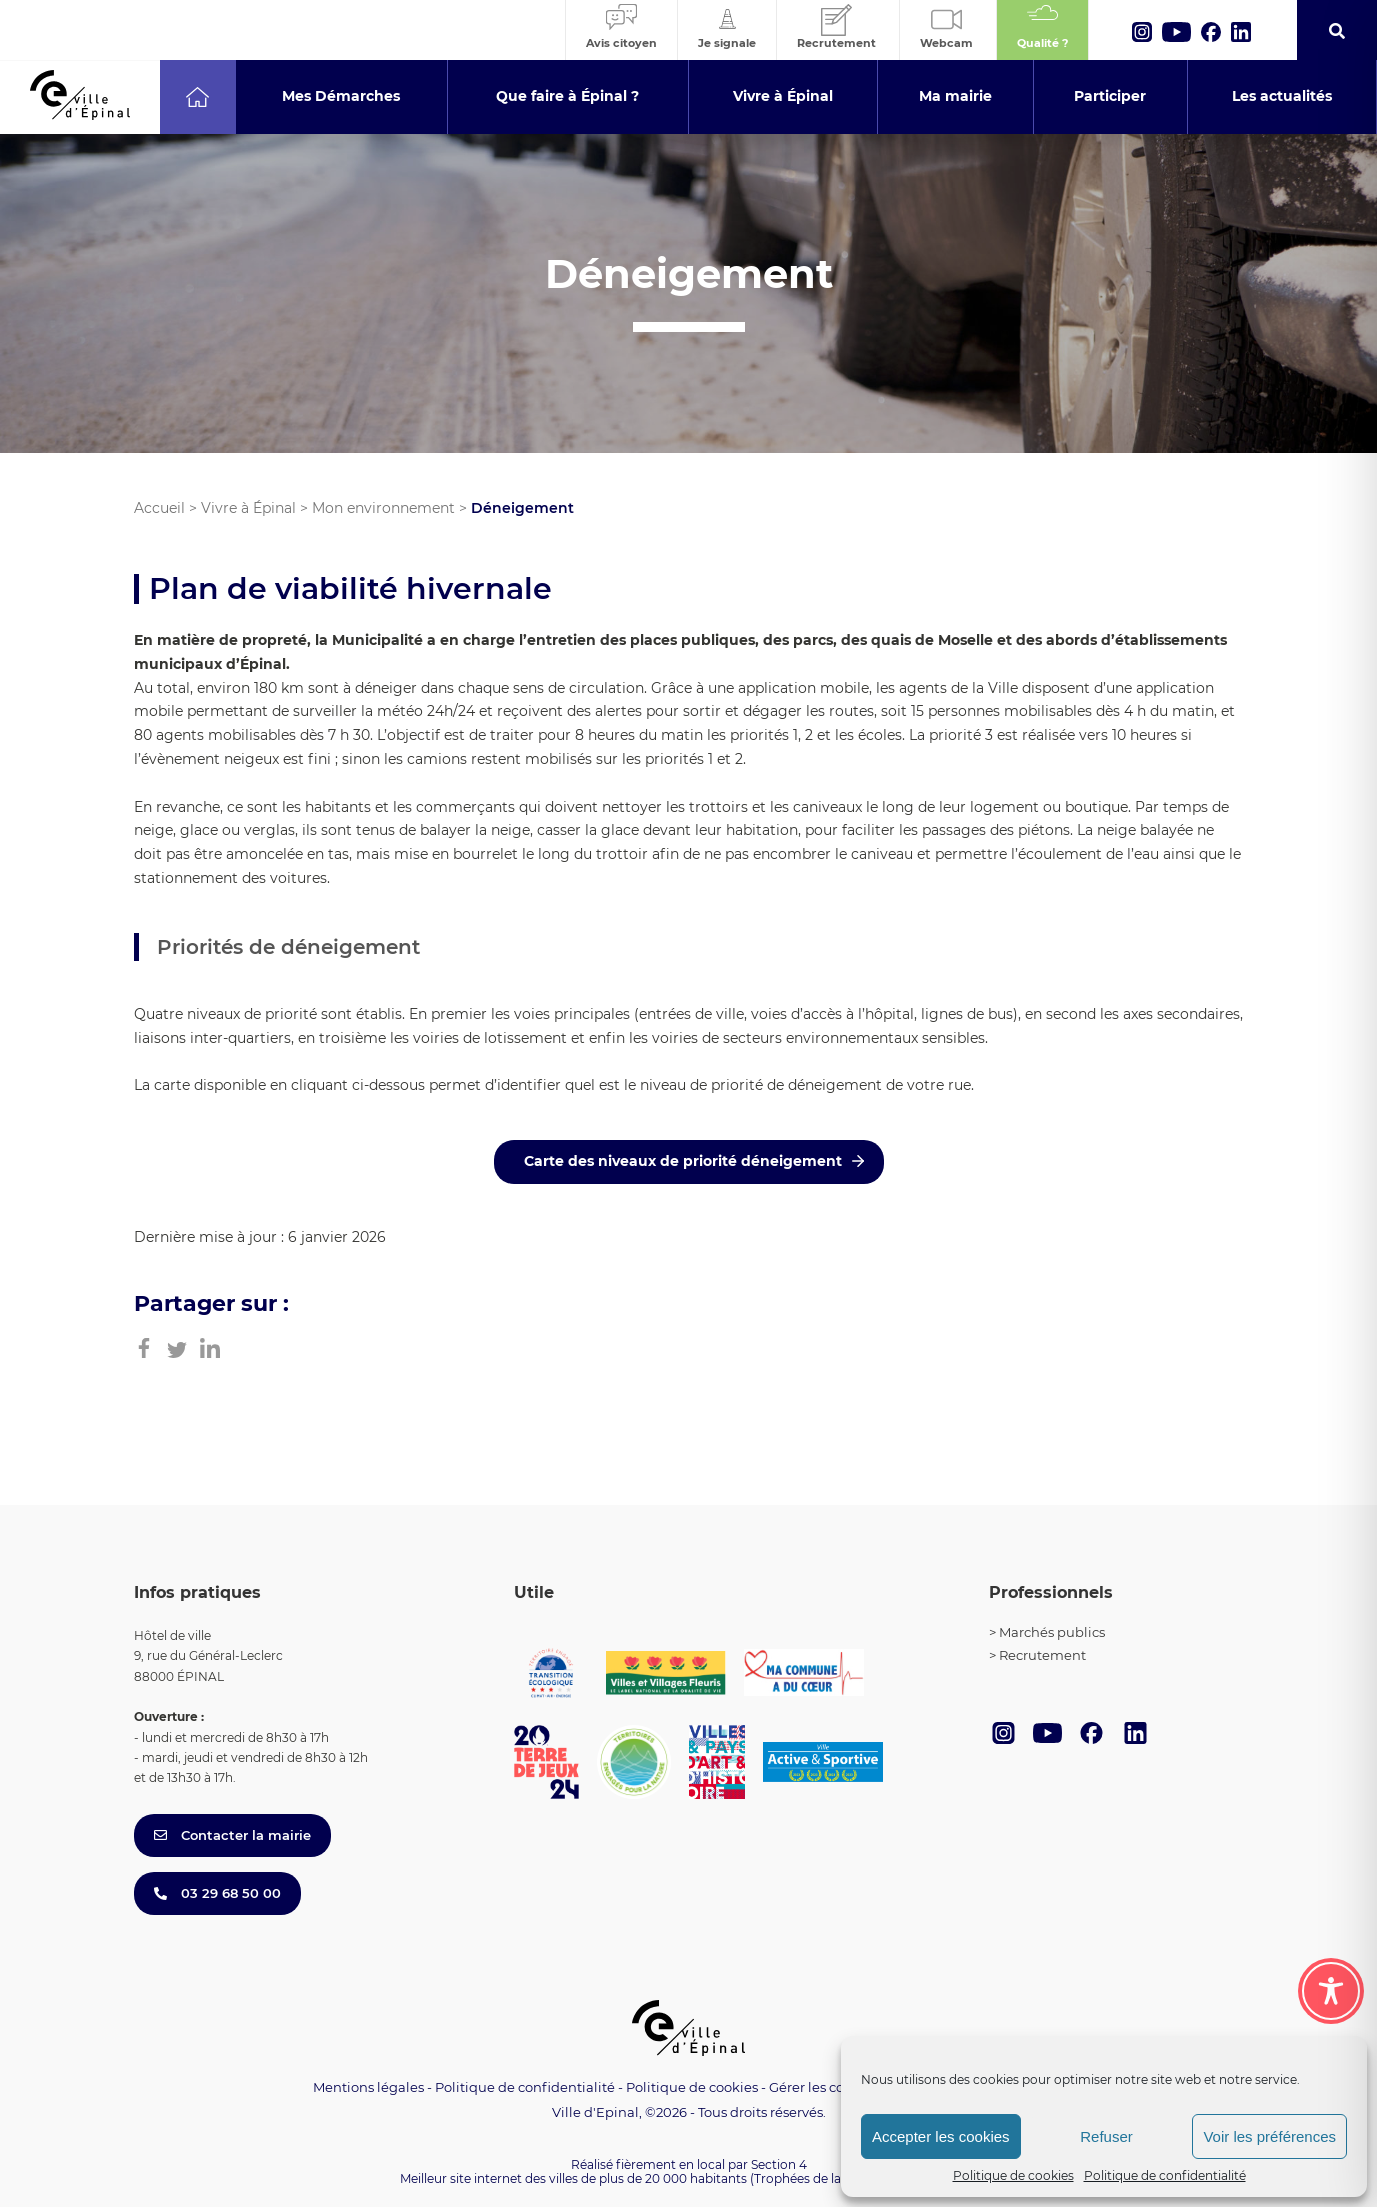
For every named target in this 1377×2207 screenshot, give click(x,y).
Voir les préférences (1269, 2136)
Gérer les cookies (823, 2087)
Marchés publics (1052, 1632)
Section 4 (779, 2164)
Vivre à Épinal (248, 508)
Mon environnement (383, 508)
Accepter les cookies (941, 2136)
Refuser (1106, 2136)
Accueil (159, 508)
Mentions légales (368, 2087)
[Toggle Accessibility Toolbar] (1331, 1991)
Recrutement (1042, 1655)
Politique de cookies (1013, 2175)
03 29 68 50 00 (217, 1893)
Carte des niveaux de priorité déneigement (683, 1161)
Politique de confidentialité (1165, 2175)
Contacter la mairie (232, 1835)
